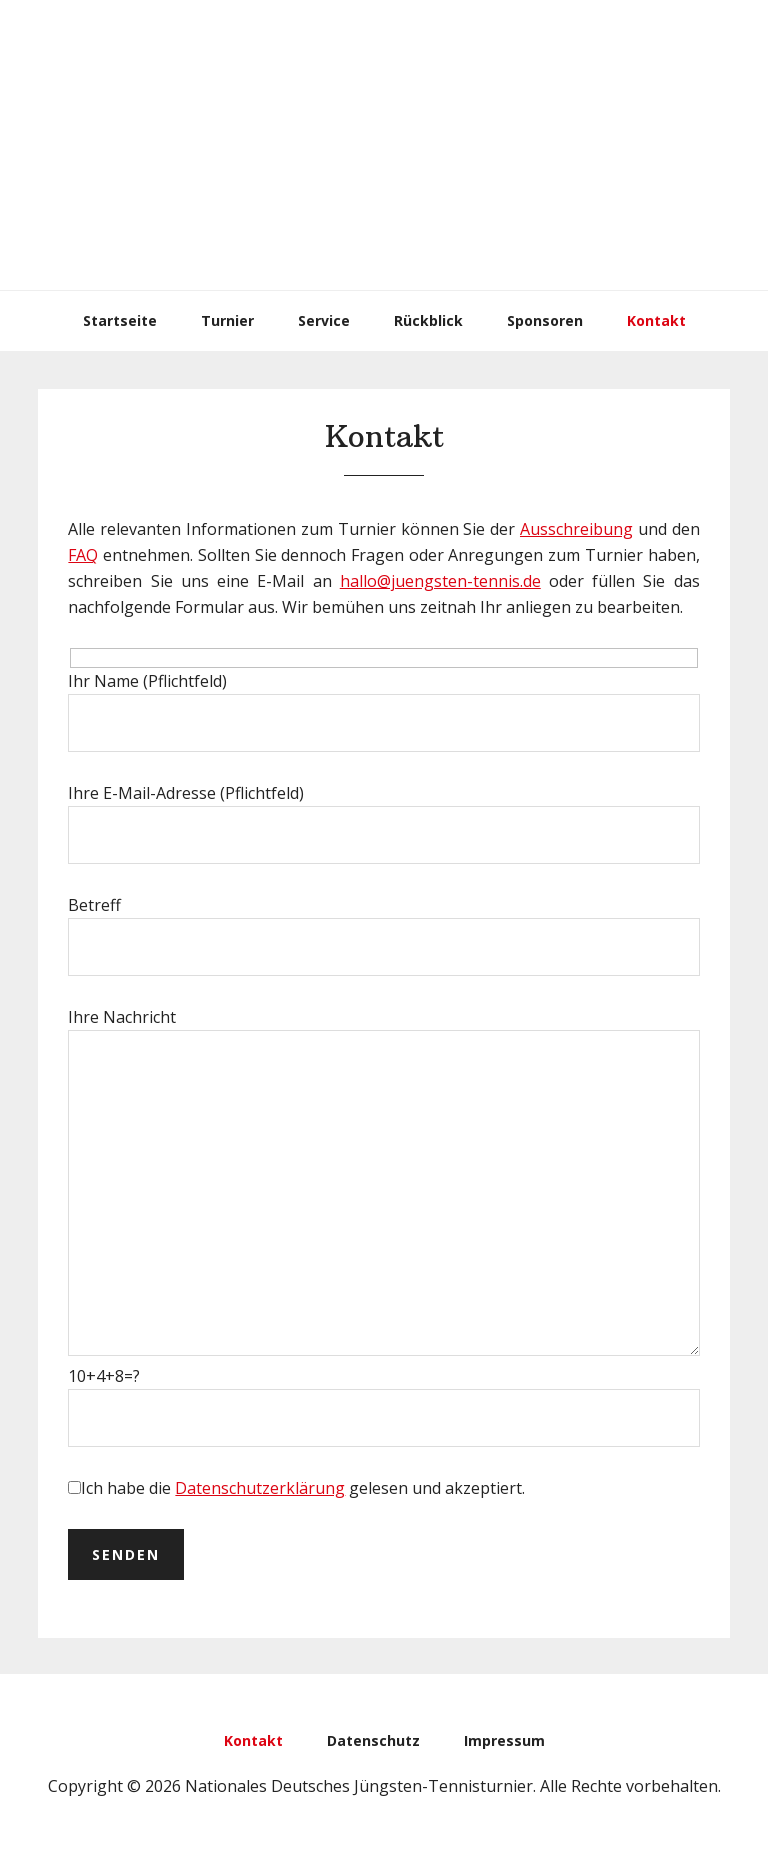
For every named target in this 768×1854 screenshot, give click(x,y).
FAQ (83, 555)
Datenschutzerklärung (260, 1488)
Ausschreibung (576, 529)
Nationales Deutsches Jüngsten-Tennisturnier (384, 145)
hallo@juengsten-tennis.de (440, 581)
